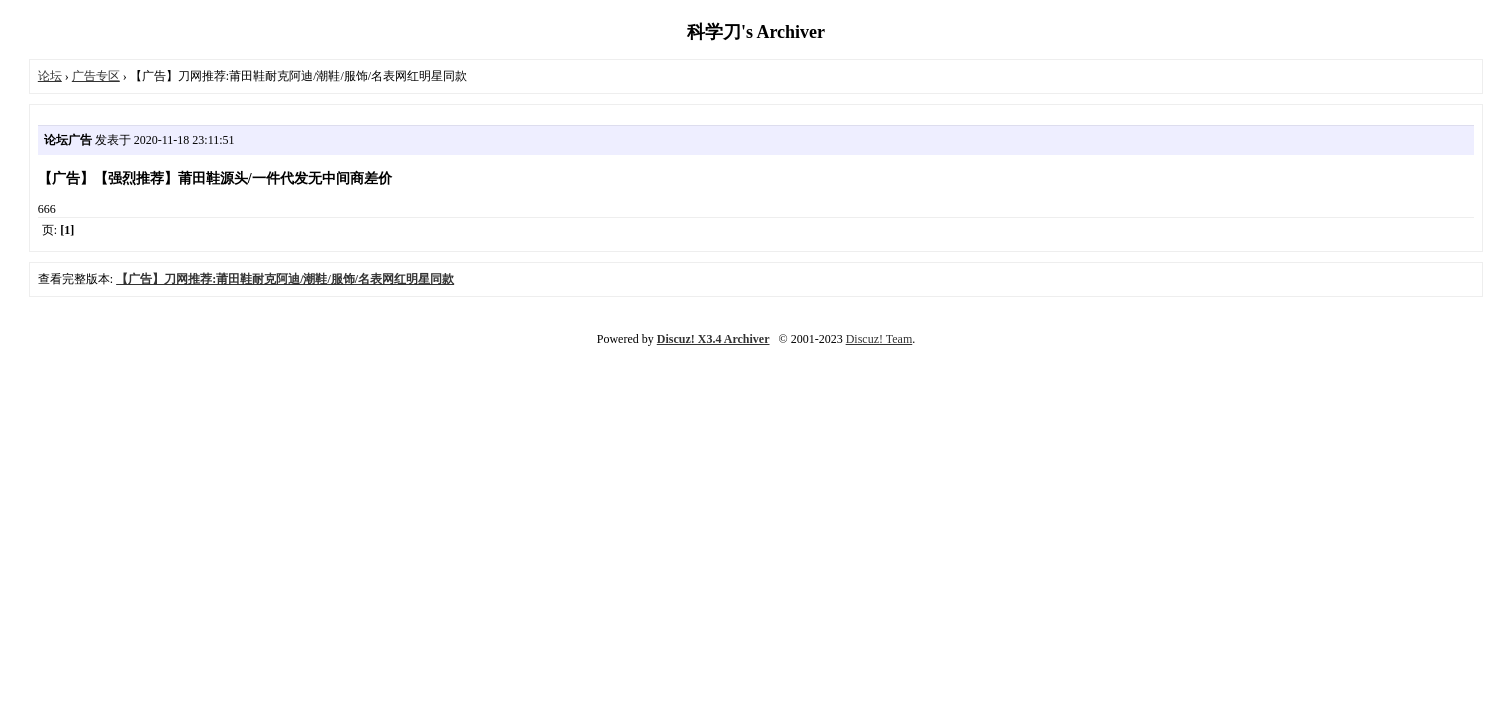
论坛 (50, 76)
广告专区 (96, 76)
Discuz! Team (879, 339)
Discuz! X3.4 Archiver (713, 339)
